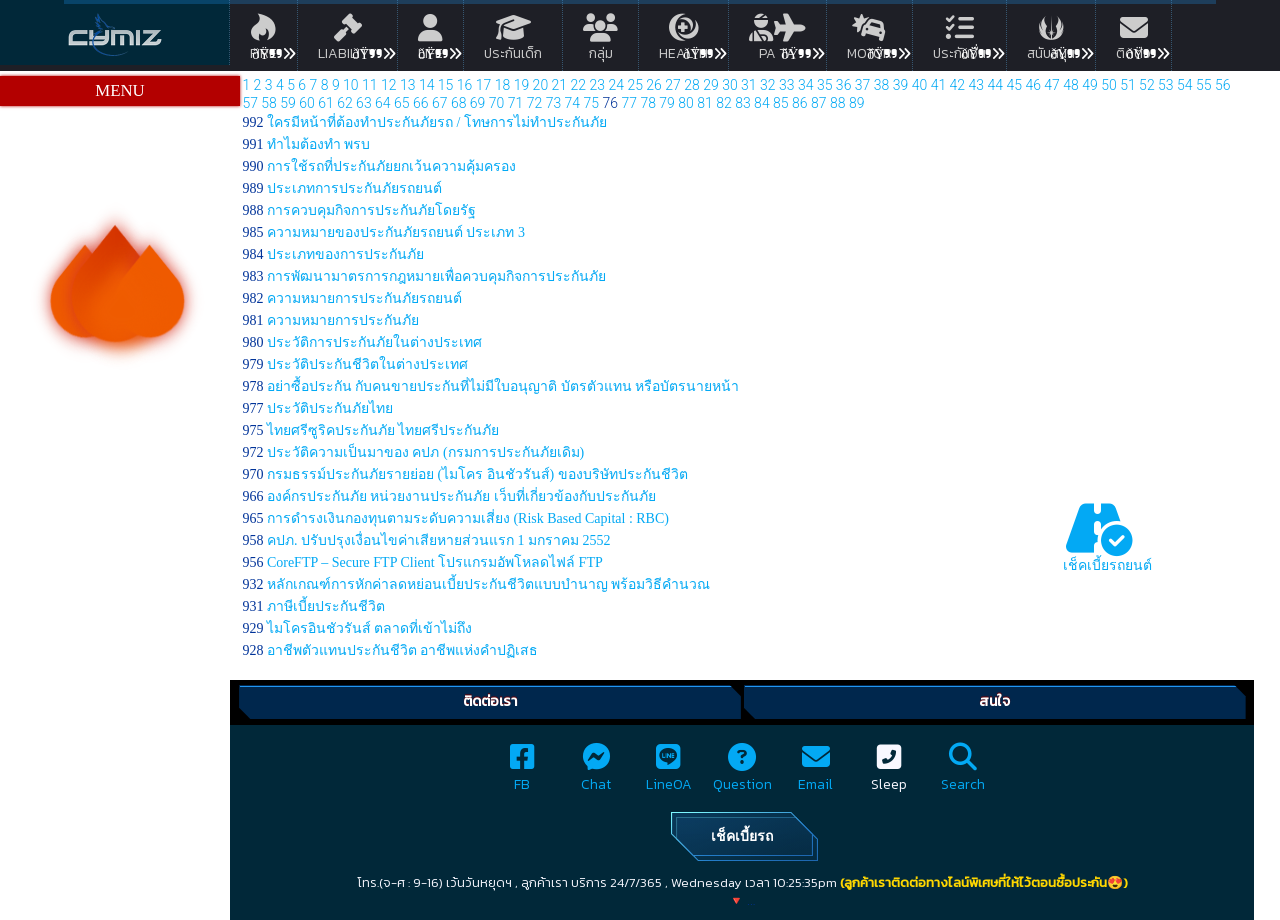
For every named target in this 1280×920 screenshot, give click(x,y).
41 (939, 85)
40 (920, 85)
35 (825, 85)
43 (977, 85)
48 (1071, 85)
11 (370, 85)
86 (800, 103)
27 (673, 85)
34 (806, 85)
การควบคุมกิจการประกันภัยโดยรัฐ (371, 210)
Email (815, 773)
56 (1223, 85)
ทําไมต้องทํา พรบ (319, 144)
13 (408, 85)
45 (1014, 85)
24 (616, 85)
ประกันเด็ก (513, 41)
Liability (347, 41)
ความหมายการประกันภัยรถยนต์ (364, 298)
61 (326, 103)
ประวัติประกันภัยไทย (330, 408)
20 (541, 85)
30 (730, 85)
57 (250, 103)
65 (402, 103)
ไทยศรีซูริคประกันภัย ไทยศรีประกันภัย (383, 430)
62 (345, 103)
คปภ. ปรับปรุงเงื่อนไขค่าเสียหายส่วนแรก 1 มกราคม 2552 (439, 540)
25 (635, 85)
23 (597, 85)
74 (573, 103)
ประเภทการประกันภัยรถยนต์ (354, 188)
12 (389, 85)
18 (503, 85)
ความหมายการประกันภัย (343, 320)
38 (882, 85)
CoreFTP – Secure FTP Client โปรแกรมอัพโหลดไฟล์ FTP (435, 562)
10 (351, 85)
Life (430, 41)
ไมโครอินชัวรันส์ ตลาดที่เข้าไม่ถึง (370, 628)
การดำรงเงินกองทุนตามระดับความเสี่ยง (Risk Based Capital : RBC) (468, 518)
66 (421, 103)
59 (288, 103)
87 (819, 103)
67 (440, 103)
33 (787, 85)
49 (1090, 85)
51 (1128, 85)
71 (516, 103)
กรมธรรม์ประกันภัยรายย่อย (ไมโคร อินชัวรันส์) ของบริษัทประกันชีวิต (477, 474)
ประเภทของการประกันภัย (345, 254)
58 (269, 103)
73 (554, 103)
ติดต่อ (1133, 41)
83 (743, 103)
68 (459, 103)
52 (1147, 85)
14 (427, 85)
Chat (596, 773)
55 (1204, 85)
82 (724, 103)
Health (683, 41)
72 (535, 103)
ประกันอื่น (959, 41)
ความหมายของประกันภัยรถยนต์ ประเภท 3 (396, 232)
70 (497, 103)
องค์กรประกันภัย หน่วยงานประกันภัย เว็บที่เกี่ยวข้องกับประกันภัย (461, 496)
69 (478, 103)
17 (484, 85)
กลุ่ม (600, 41)
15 (446, 85)
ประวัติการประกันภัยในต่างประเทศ (374, 342)
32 (768, 85)
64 (383, 103)
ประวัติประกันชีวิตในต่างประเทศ (367, 364)
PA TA (777, 41)
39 (901, 85)
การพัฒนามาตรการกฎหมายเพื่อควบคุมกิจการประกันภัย (436, 276)
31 (749, 85)
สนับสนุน (1051, 41)
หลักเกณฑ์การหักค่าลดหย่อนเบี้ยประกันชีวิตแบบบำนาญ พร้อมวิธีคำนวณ (489, 584)
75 (592, 103)
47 (1052, 85)
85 (781, 103)
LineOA (669, 773)
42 (958, 85)
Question (742, 773)
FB (522, 773)
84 (762, 103)
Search (963, 773)
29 (711, 85)
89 (857, 103)
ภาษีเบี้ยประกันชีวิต (326, 606)
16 (465, 85)
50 (1109, 85)
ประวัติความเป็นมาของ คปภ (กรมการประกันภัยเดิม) (425, 452)
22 (579, 85)
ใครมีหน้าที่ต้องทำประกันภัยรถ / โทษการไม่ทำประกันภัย (437, 122)
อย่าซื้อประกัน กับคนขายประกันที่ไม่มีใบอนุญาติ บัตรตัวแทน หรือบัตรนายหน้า (503, 386)
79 (667, 103)
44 (995, 85)
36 (844, 85)
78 (648, 103)
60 (307, 103)
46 (1033, 85)
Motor (869, 41)
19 (522, 85)
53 (1166, 85)
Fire (263, 41)
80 (686, 103)
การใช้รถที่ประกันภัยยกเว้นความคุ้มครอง (391, 166)
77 (629, 103)
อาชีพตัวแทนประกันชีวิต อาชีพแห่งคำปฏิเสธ (403, 650)
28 (692, 85)
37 (863, 85)
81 (705, 103)
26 (654, 85)
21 (560, 85)
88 (838, 103)
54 (1185, 85)
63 (364, 103)
